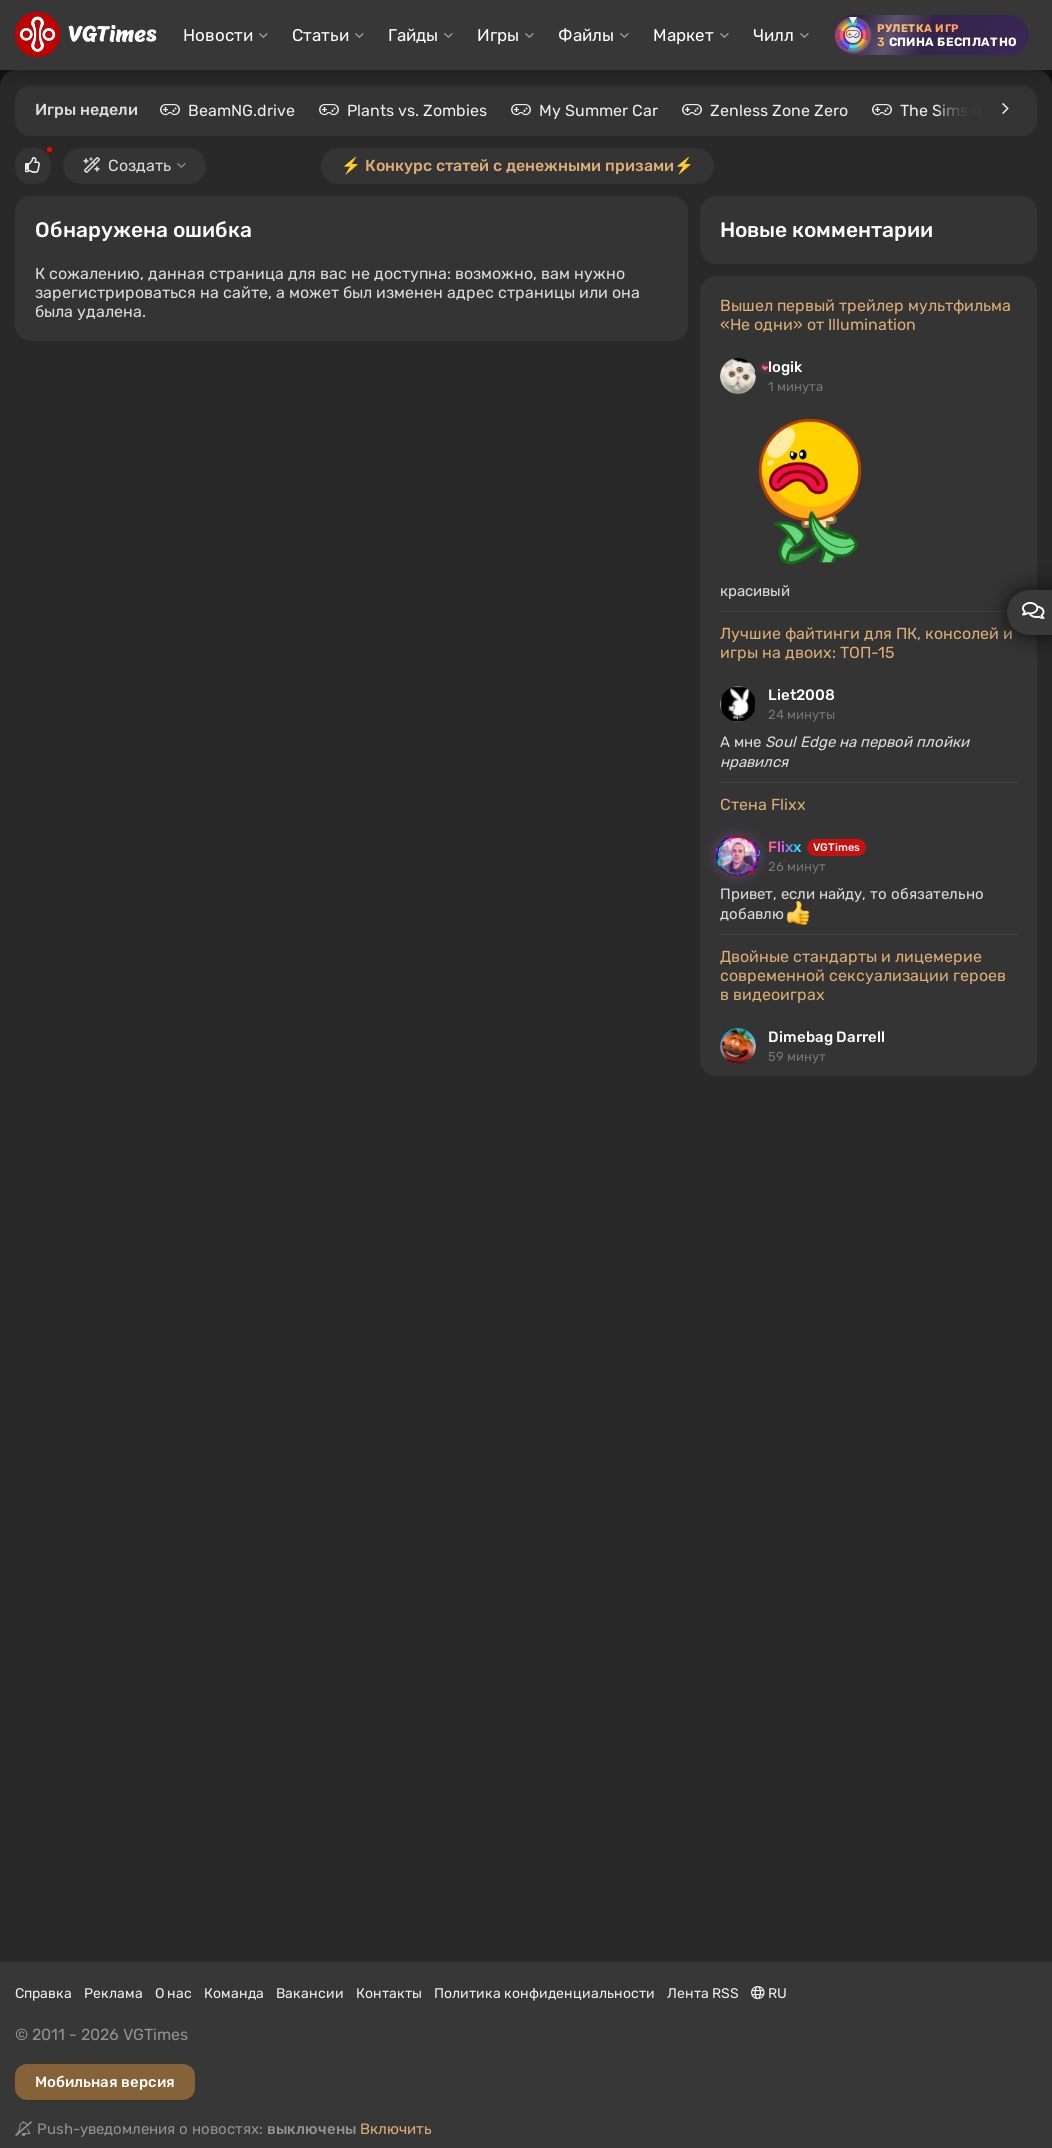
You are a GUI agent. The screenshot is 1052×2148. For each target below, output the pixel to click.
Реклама (113, 1993)
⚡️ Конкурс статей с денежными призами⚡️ (517, 165)
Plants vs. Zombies (417, 110)
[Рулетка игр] (931, 35)
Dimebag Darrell (826, 1037)
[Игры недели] (1004, 109)
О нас (173, 1993)
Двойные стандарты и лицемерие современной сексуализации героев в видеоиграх (863, 975)
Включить (396, 2129)
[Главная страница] (85, 35)
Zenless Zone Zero (779, 110)
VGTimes (836, 847)
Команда (234, 1993)
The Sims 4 (941, 110)
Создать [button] (134, 165)
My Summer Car (598, 110)
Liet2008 (801, 695)
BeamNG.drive (241, 110)
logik (785, 367)
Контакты (389, 1993)
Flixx (784, 847)
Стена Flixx (763, 804)
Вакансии (310, 1993)
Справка (43, 1993)
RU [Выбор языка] (769, 1993)
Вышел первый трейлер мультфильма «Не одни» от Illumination (865, 315)
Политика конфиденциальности (544, 1993)
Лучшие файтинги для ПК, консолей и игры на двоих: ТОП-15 (866, 643)
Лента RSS (703, 1993)
